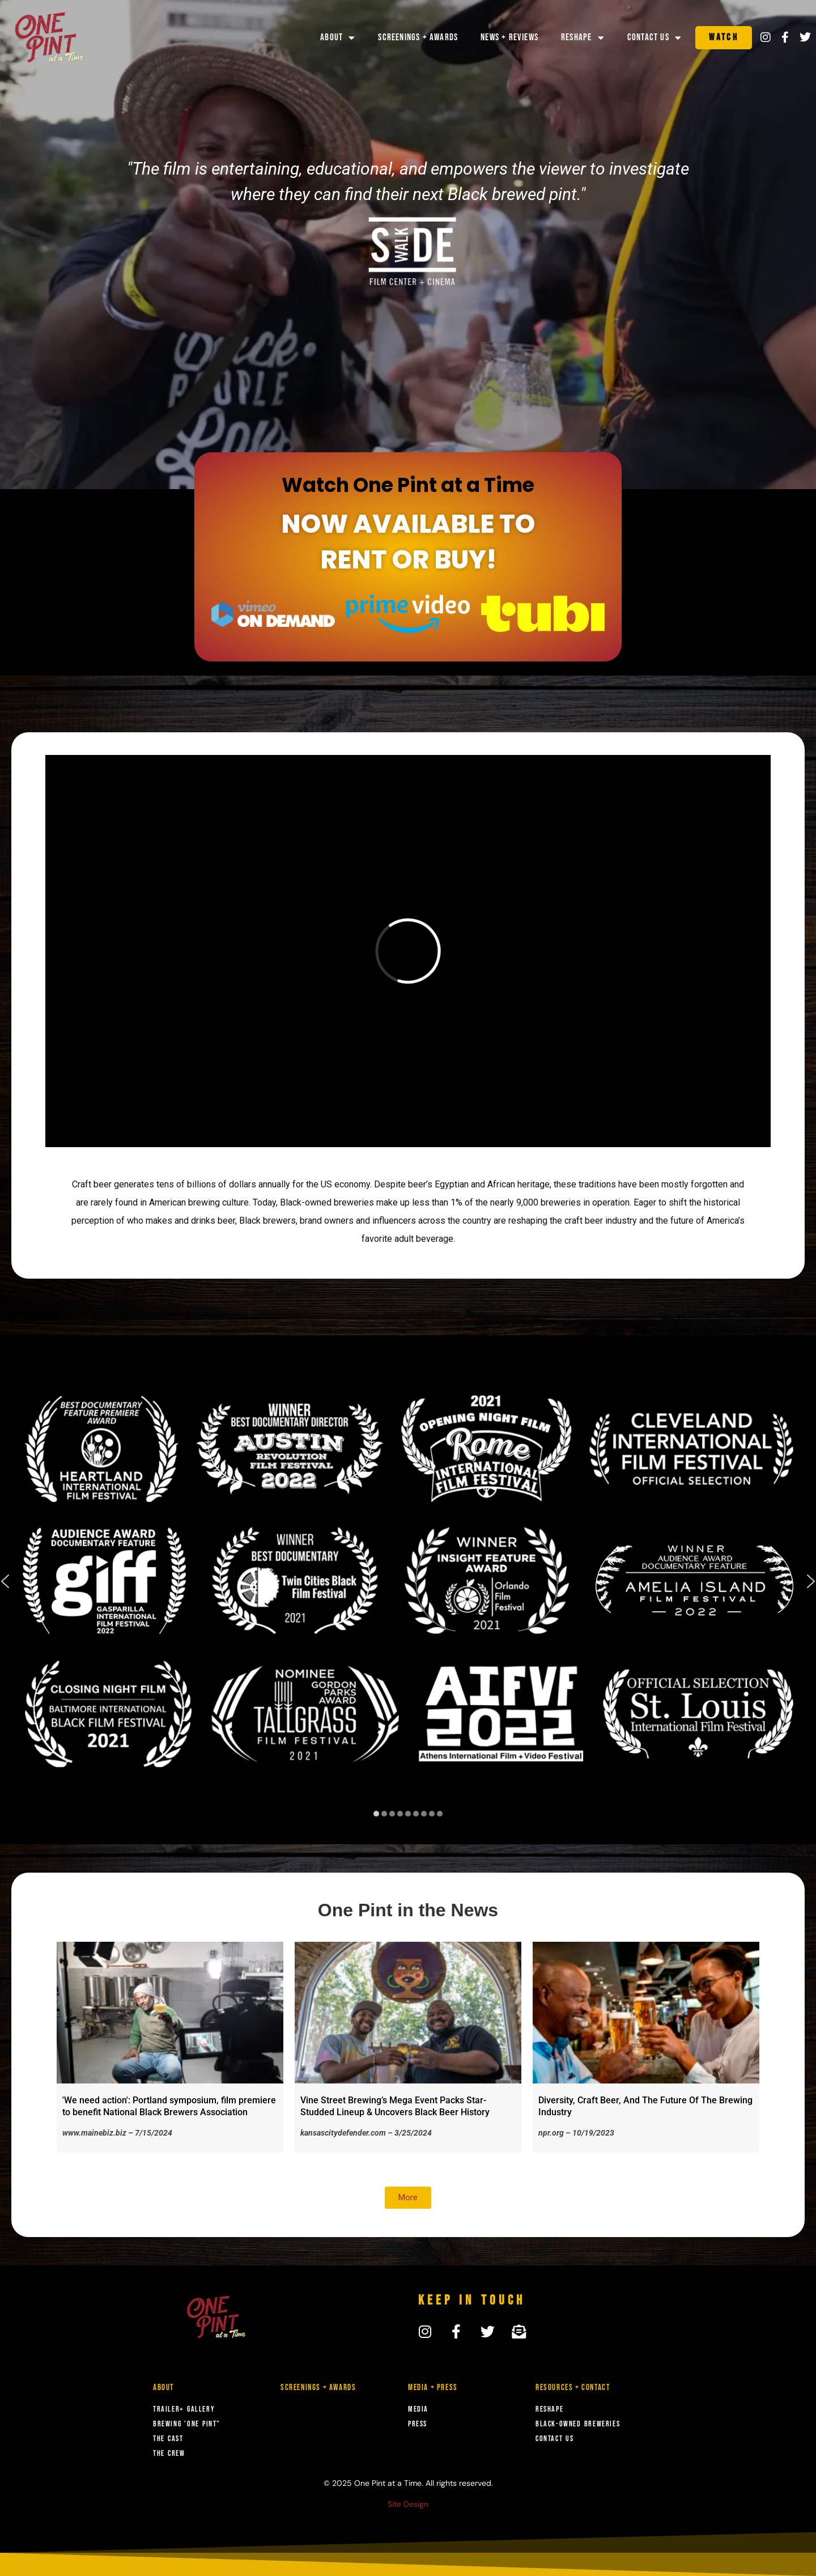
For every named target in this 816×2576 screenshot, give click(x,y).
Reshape (583, 37)
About (337, 37)
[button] (376, 1814)
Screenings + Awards (418, 37)
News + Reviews (509, 37)
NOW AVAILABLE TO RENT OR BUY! (408, 542)
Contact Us (654, 37)
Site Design (408, 2504)
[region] (408, 1590)
